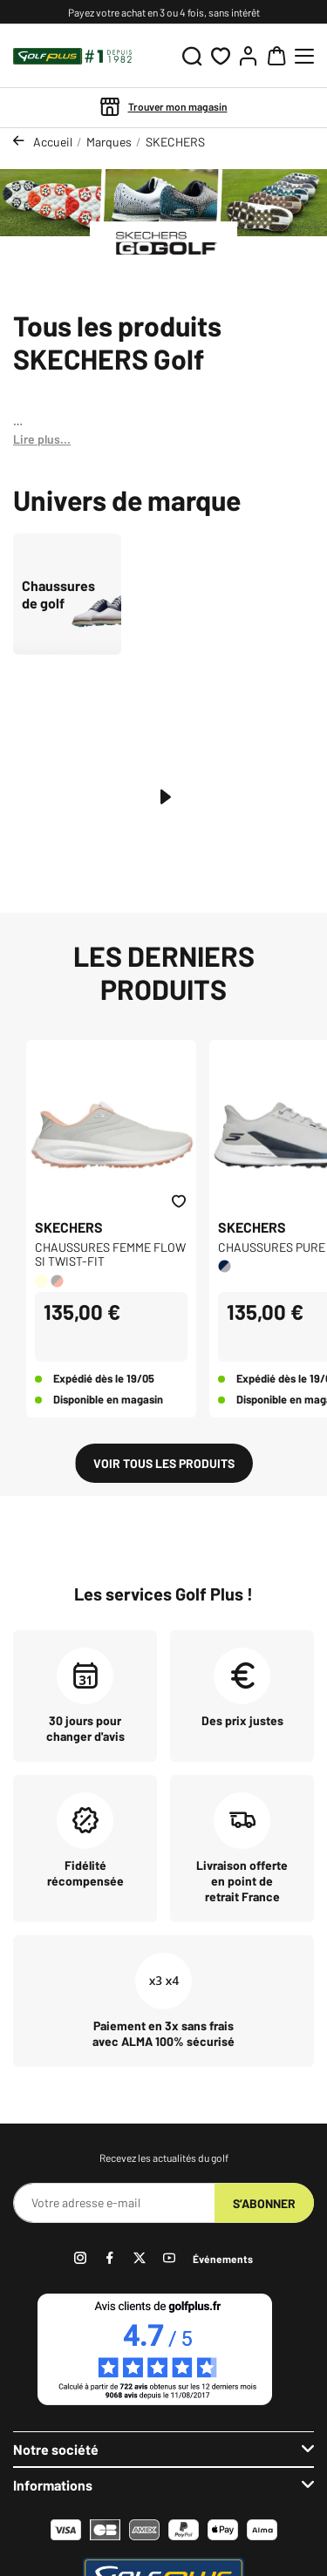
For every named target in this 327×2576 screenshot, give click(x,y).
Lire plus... (42, 439)
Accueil (52, 141)
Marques (109, 141)
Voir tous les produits (164, 1463)
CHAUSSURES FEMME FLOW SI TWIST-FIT (110, 1254)
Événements (223, 2259)
